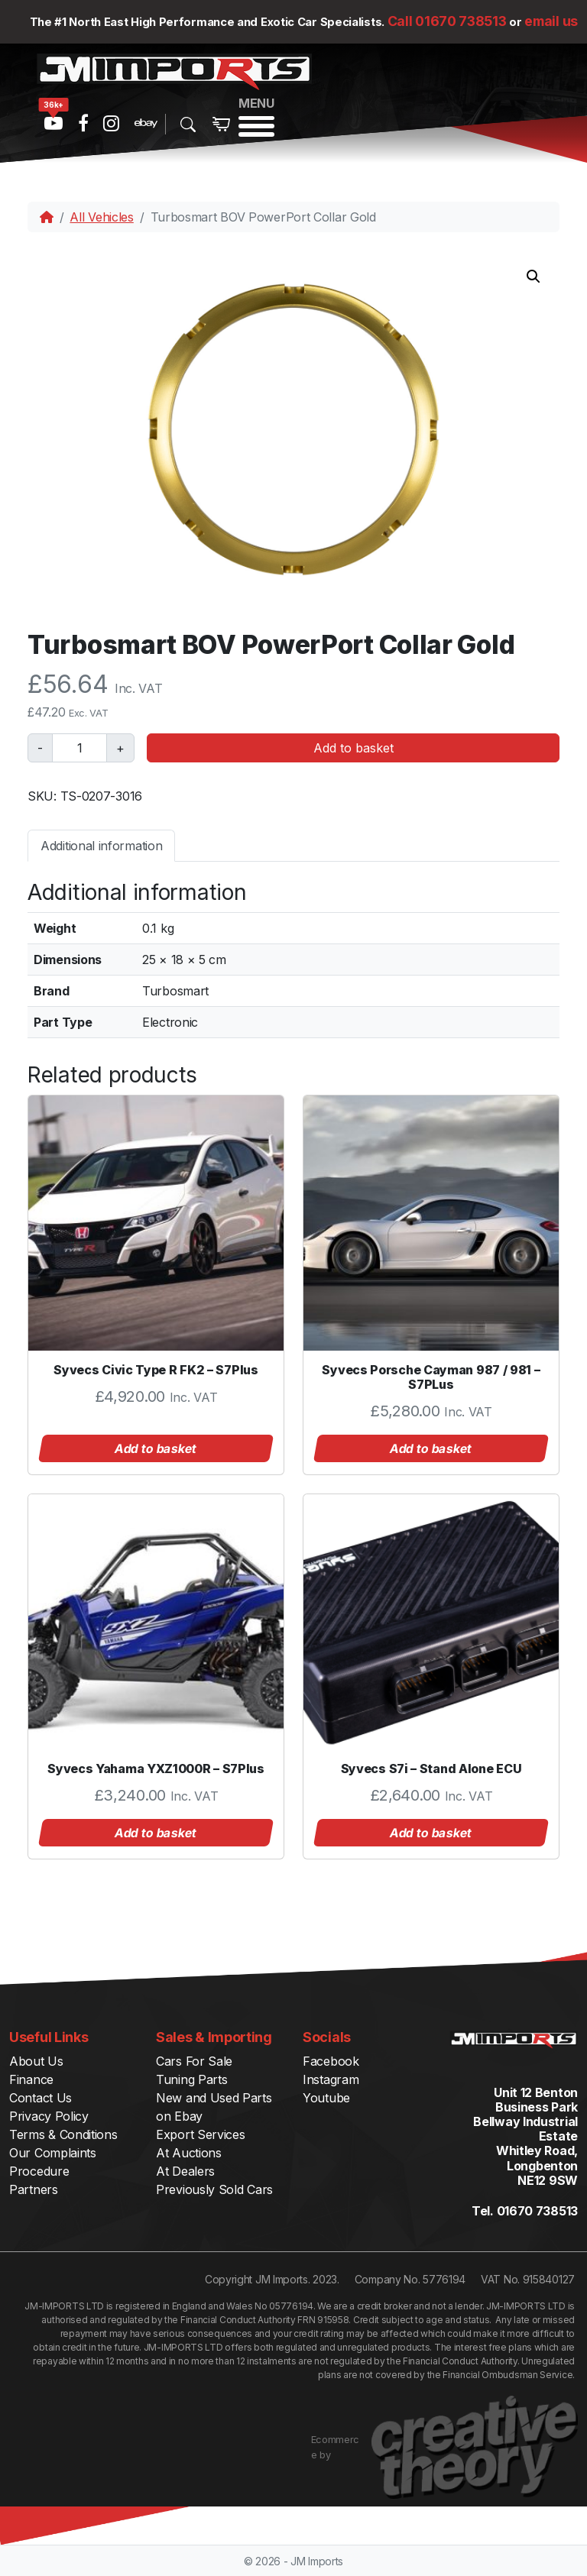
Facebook (331, 2061)
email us (551, 21)
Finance (31, 2079)
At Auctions (189, 2152)
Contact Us (40, 2097)
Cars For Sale (194, 2061)
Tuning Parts (191, 2079)
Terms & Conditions (63, 2134)
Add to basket (353, 748)
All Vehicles (101, 217)
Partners (33, 2189)
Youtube (326, 2097)
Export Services (200, 2134)
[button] (533, 276)
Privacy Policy (49, 2116)
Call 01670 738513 (447, 21)
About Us (36, 2061)
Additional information (101, 845)
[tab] (101, 845)
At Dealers (185, 2171)
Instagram (330, 2079)
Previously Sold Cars (214, 2189)
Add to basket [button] (156, 1448)
